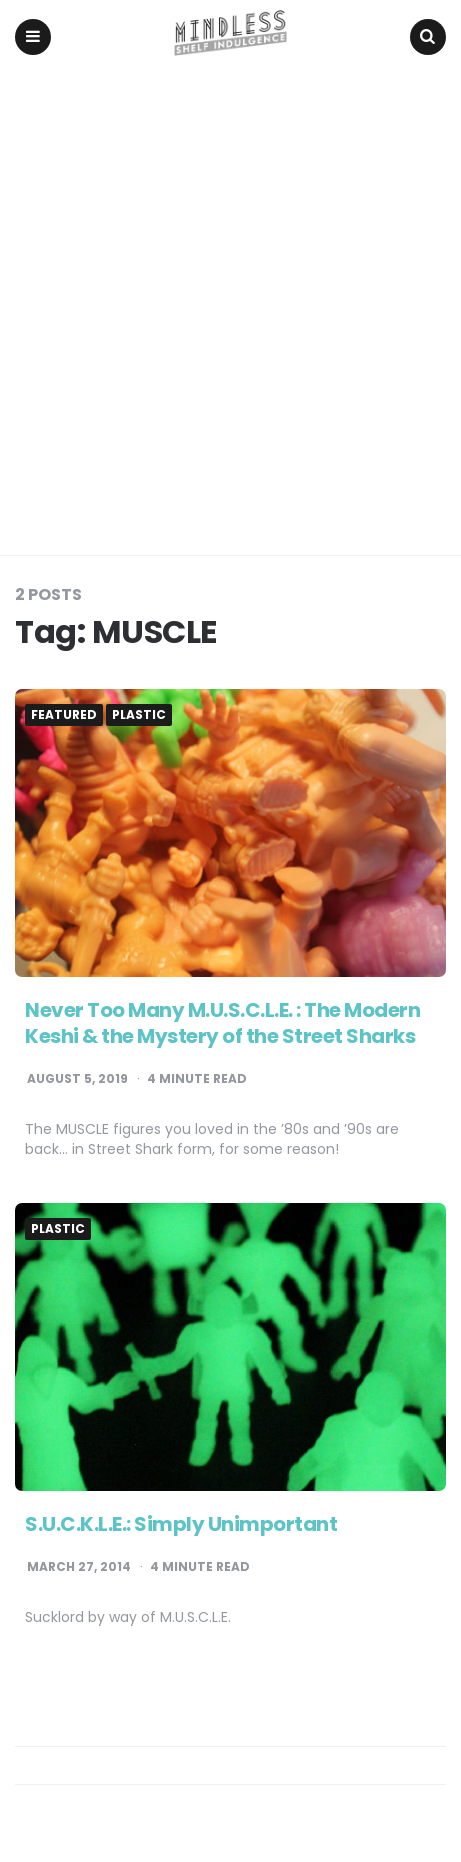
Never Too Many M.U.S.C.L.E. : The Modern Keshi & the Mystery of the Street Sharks (222, 1023)
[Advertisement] (230, 314)
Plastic (139, 715)
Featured (64, 715)
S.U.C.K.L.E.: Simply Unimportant (181, 1524)
